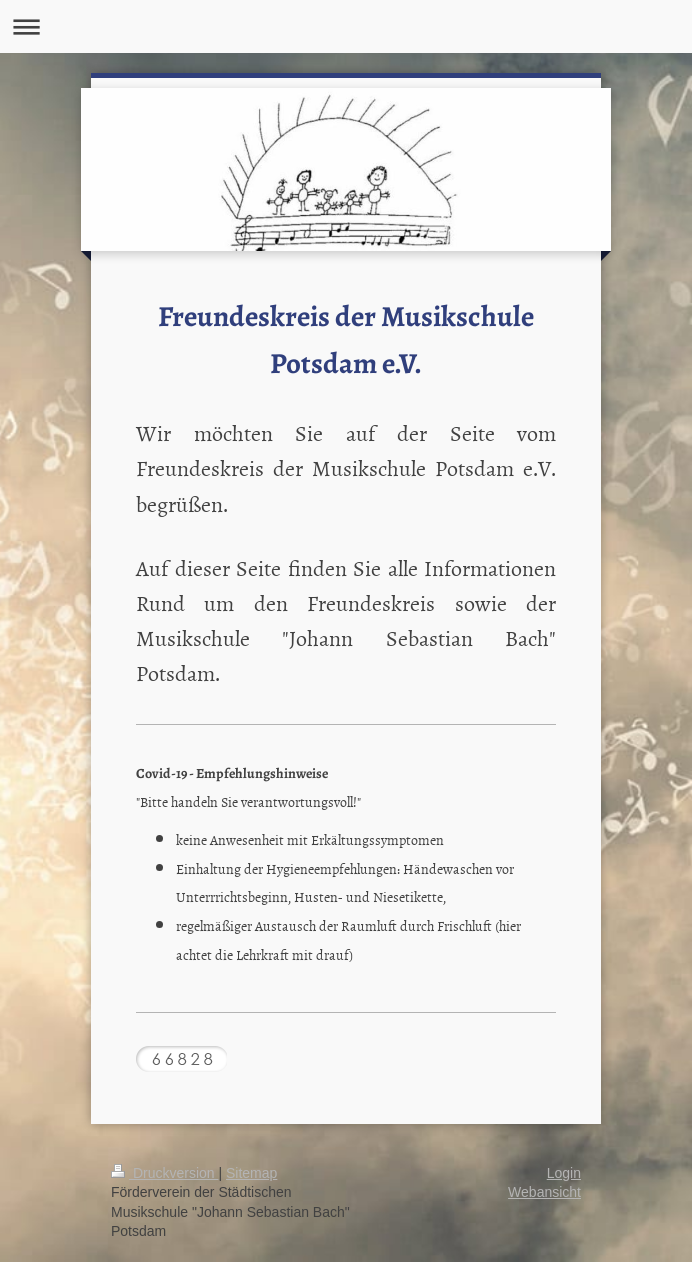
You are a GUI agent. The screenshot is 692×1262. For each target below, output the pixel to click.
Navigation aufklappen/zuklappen (346, 26)
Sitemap (251, 1173)
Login (564, 1173)
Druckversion (164, 1173)
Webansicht (544, 1192)
